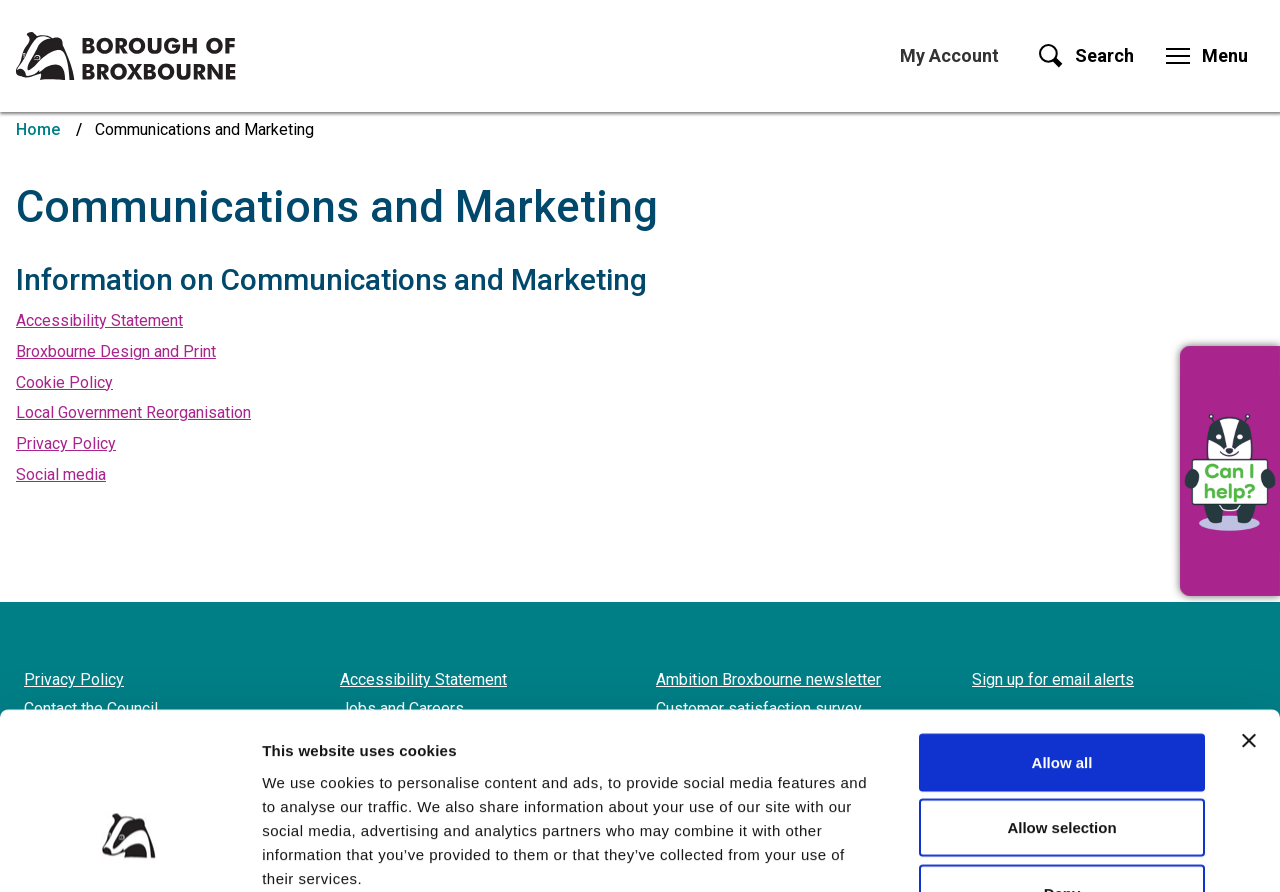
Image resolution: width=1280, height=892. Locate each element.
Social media (61, 474)
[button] (1230, 471)
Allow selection (1061, 695)
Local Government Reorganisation (133, 412)
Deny (1062, 760)
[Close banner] (1249, 608)
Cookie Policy (64, 382)
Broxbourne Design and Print (116, 351)
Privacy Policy (66, 443)
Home (38, 129)
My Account (949, 55)
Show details (1049, 852)
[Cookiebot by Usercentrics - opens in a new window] (129, 853)
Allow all (1062, 629)
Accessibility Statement (99, 320)
